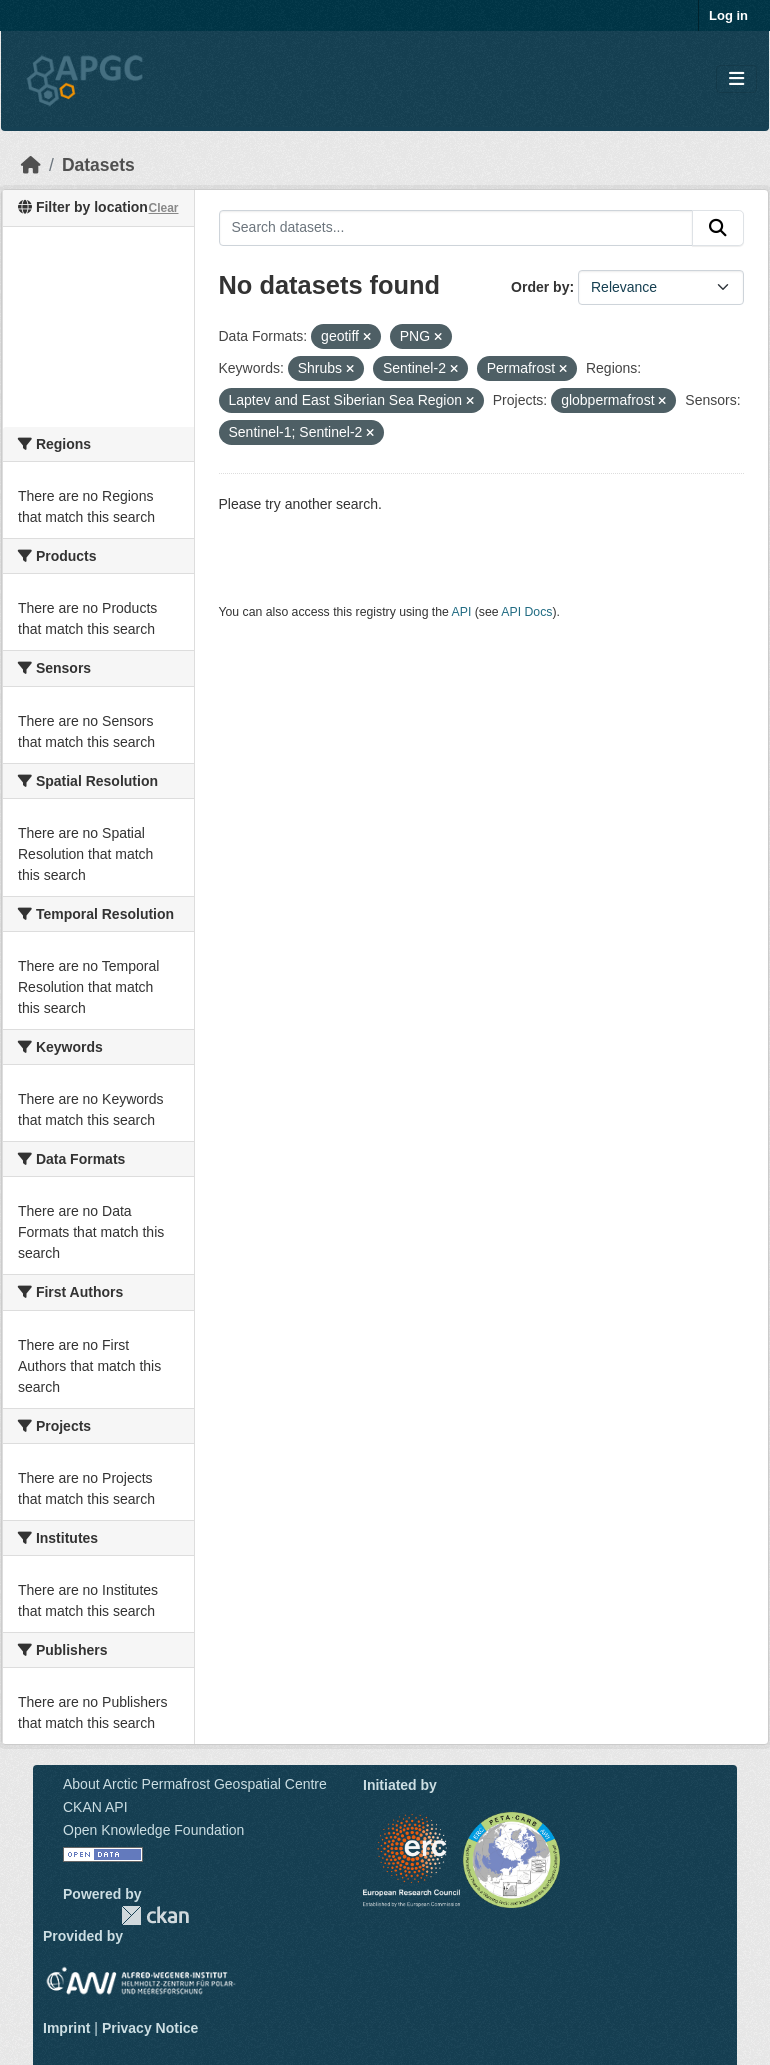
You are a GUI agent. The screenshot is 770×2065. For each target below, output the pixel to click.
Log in (728, 15)
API (462, 612)
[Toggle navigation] (736, 79)
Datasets (98, 165)
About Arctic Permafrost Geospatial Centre (195, 1784)
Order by (540, 287)
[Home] (31, 165)
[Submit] (718, 228)
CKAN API (95, 1807)
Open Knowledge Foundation (153, 1830)
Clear (163, 208)
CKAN (155, 1915)
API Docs (526, 612)
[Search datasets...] (456, 228)
